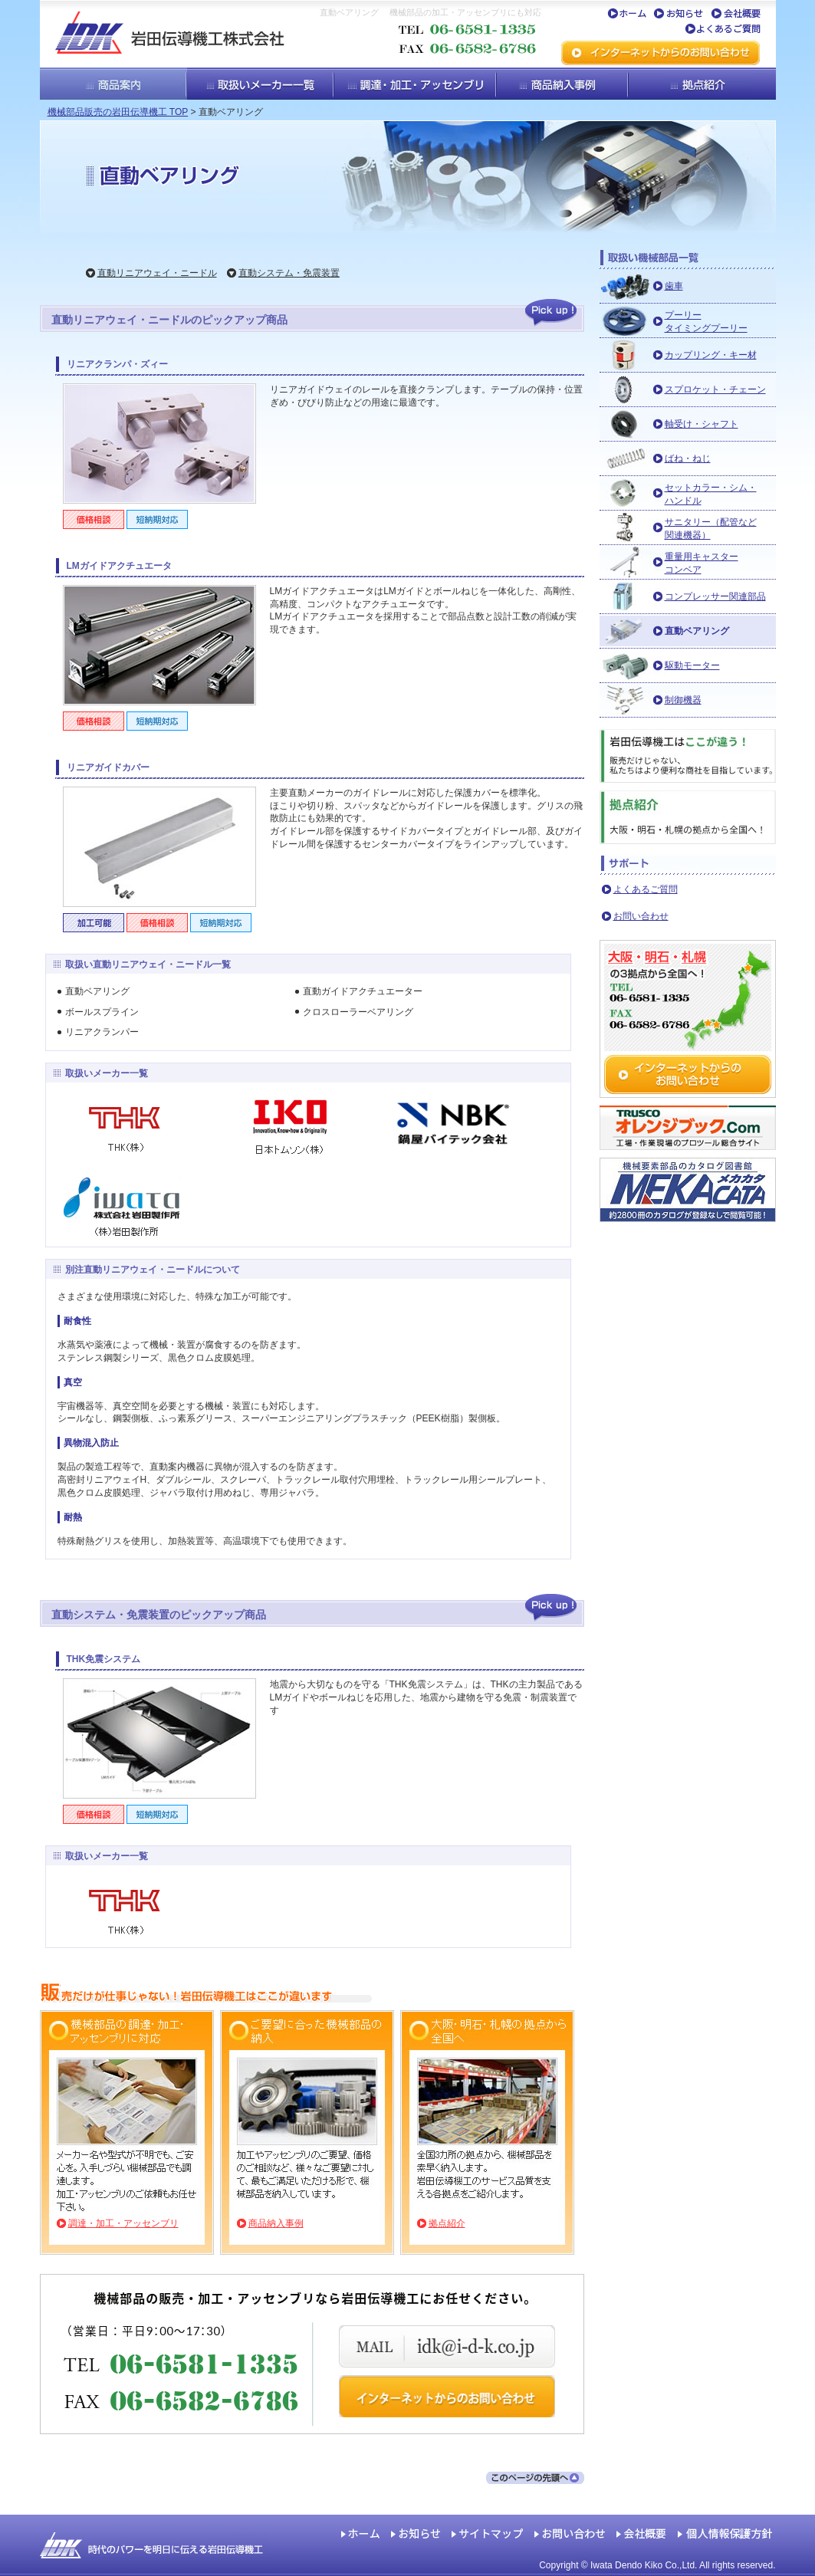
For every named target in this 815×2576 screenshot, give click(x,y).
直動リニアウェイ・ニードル (157, 273)
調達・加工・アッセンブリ (123, 2223)
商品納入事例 (276, 2223)
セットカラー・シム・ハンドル (711, 494)
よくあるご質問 (645, 889)
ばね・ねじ (688, 458)
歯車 (674, 286)
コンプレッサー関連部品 (715, 596)
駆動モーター (692, 665)
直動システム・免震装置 (289, 273)
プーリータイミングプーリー (706, 322)
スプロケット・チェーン (715, 389)
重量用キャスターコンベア (701, 563)
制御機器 (683, 700)
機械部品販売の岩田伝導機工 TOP (118, 112)
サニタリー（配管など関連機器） (711, 528)
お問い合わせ (641, 916)
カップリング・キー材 (711, 355)
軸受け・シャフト (701, 424)
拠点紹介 (447, 2223)
